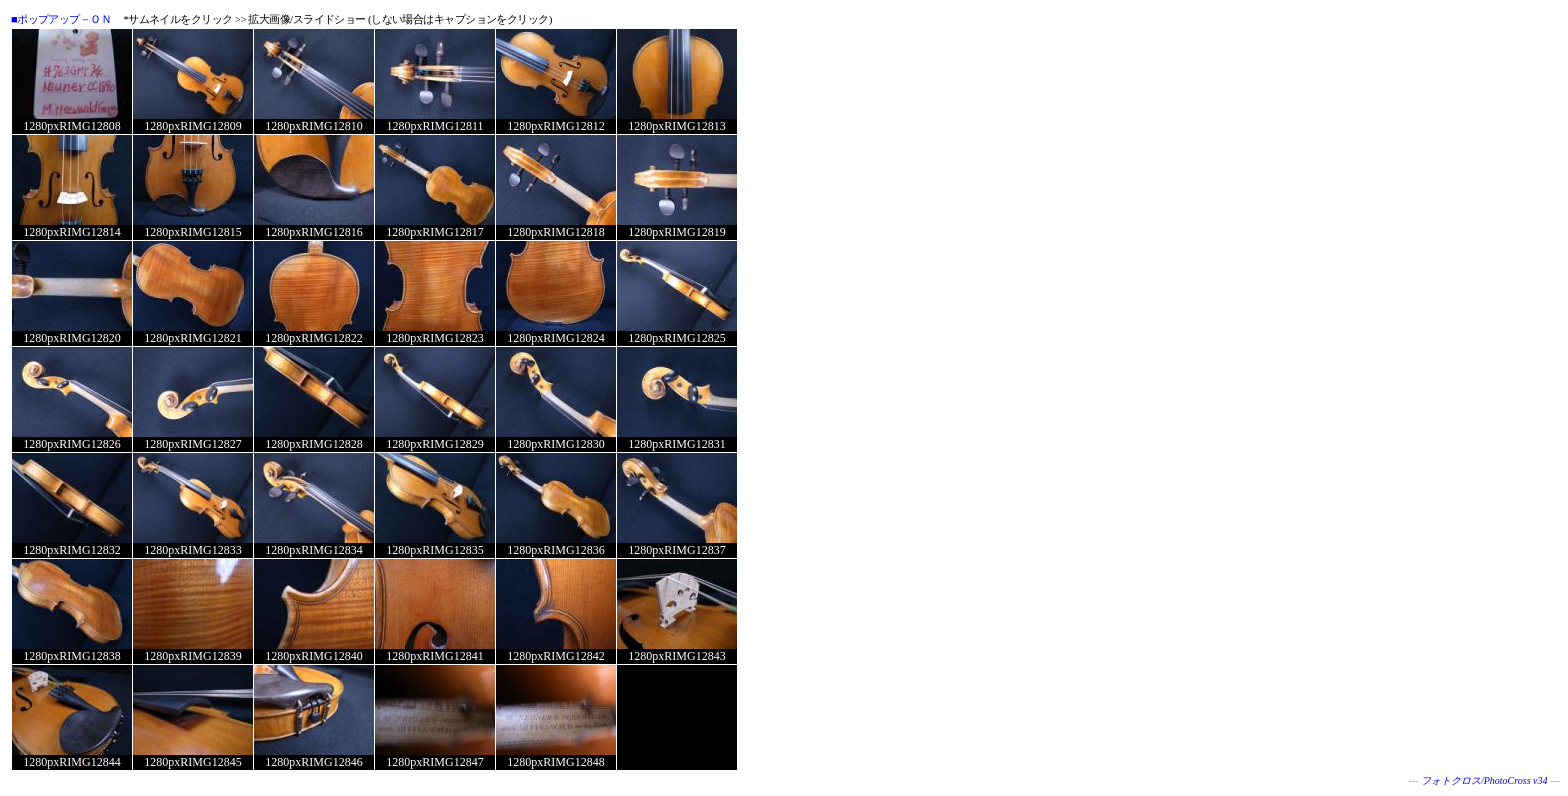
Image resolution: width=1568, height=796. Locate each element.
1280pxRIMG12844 (71, 762)
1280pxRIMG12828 (313, 444)
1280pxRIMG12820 (71, 338)
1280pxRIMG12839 (192, 656)
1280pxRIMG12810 (313, 126)
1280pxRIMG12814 (71, 232)
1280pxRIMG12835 (434, 550)
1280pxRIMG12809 (192, 126)
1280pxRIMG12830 (555, 444)
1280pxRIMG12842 (555, 656)
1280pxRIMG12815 (192, 232)
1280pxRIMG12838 (71, 656)
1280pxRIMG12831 (676, 444)
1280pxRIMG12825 (676, 338)
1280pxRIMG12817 (434, 232)
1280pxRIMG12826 (71, 444)
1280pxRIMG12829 (434, 444)
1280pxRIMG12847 (434, 762)
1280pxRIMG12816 (313, 232)
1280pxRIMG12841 (434, 656)
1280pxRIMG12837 (676, 550)
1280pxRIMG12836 (555, 550)
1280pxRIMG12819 (676, 232)
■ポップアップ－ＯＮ (61, 19)
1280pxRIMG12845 (192, 762)
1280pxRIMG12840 (313, 656)
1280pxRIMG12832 (71, 550)
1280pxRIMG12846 (313, 762)
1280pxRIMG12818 (555, 232)
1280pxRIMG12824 (555, 338)
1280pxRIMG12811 (435, 126)
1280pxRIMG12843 (676, 656)
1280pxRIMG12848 (555, 762)
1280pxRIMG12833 (192, 550)
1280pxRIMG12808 (71, 126)
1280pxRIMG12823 (434, 338)
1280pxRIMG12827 (192, 444)
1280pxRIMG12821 (192, 338)
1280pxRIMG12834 (313, 550)
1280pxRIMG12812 (555, 126)
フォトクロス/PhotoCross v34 (1484, 780)
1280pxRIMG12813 (676, 126)
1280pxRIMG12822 (313, 338)
